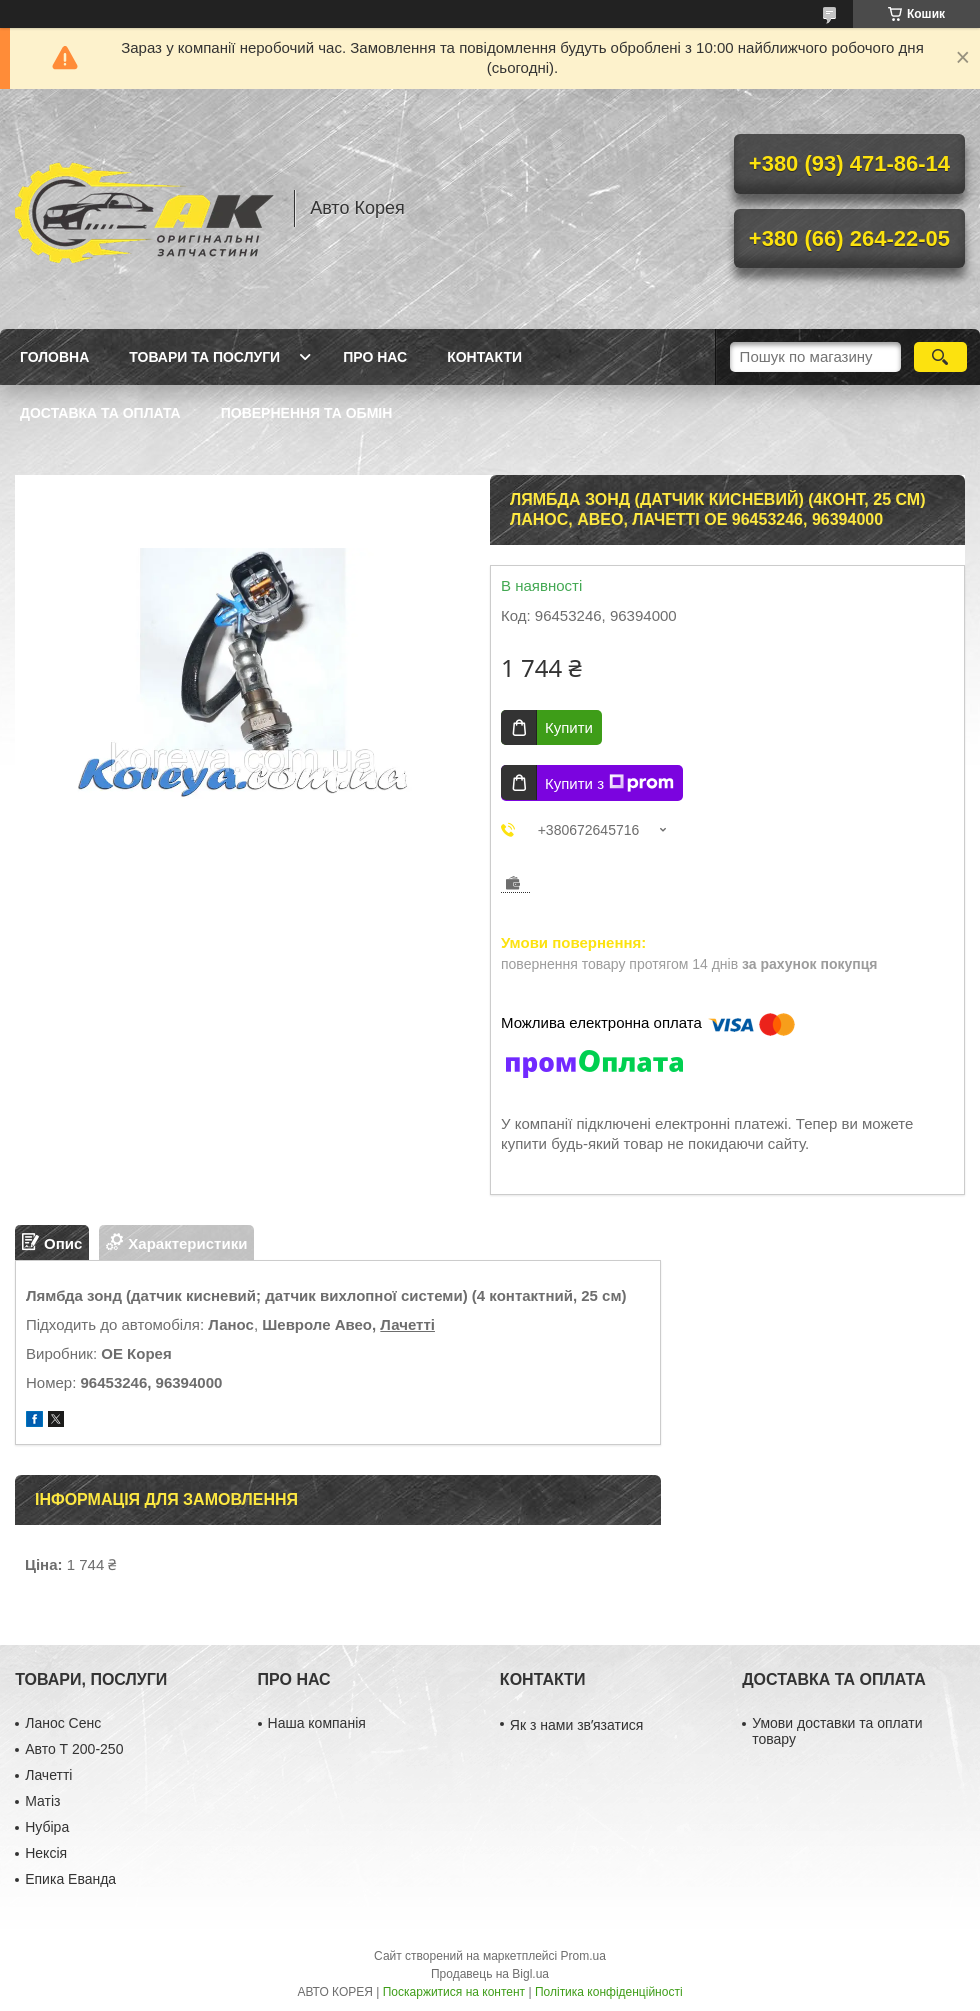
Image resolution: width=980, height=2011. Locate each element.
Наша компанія (317, 1723)
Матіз (42, 1801)
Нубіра (47, 1827)
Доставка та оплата (100, 413)
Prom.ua (583, 1956)
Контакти (484, 357)
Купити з (609, 783)
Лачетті (407, 1324)
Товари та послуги (204, 357)
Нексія (46, 1853)
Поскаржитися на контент (454, 1992)
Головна (54, 357)
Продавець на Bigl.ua (490, 1974)
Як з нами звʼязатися (576, 1725)
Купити (569, 727)
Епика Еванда (70, 1879)
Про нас (375, 357)
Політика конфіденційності (609, 1992)
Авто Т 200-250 (74, 1749)
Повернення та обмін (307, 413)
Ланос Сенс (63, 1723)
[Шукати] (940, 357)
